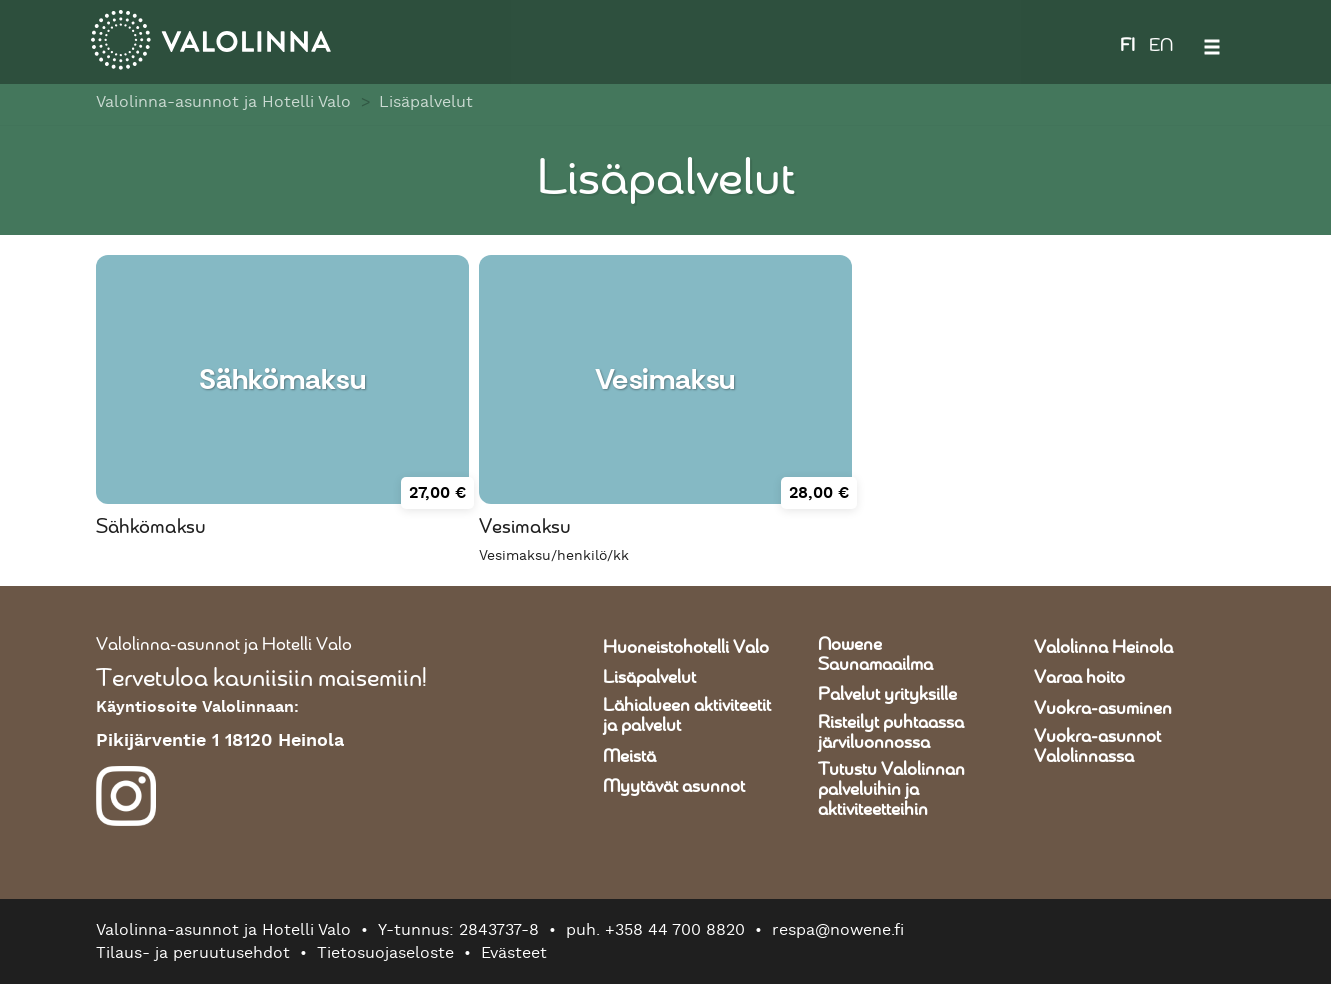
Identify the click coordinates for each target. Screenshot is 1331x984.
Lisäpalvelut (426, 102)
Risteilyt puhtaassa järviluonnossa (891, 733)
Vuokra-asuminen (1103, 709)
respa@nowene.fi (838, 930)
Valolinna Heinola (1103, 648)
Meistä (629, 757)
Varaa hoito (1079, 678)
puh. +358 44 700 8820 (655, 930)
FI (1127, 46)
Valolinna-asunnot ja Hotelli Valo (223, 102)
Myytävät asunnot (674, 787)
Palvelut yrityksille (887, 695)
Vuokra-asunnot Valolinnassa (1097, 747)
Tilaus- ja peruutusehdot (193, 953)
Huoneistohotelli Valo (686, 648)
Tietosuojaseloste (385, 953)
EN (1161, 46)
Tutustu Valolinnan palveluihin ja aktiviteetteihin (891, 790)
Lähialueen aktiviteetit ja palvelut (687, 716)
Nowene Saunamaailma (875, 655)
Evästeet (514, 953)
